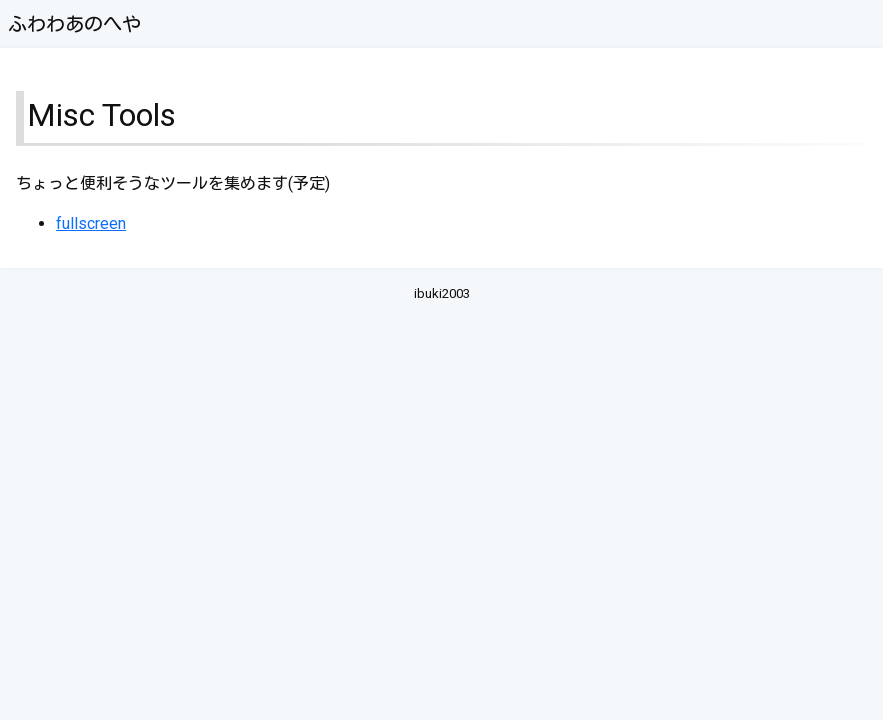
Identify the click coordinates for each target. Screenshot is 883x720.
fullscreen (91, 223)
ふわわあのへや (74, 24)
